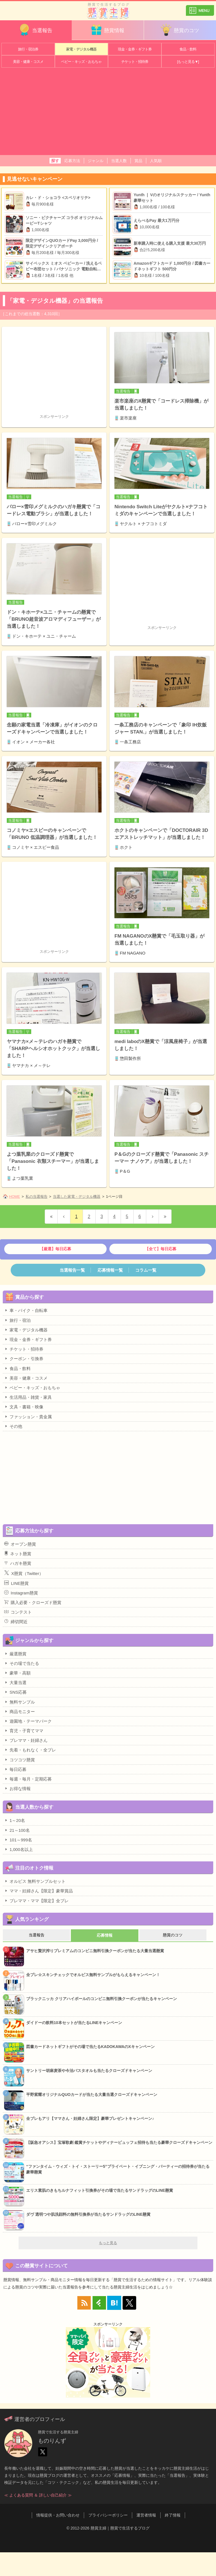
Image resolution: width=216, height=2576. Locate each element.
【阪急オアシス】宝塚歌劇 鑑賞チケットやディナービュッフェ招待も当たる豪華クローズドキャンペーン (119, 2142)
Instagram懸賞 (21, 1592)
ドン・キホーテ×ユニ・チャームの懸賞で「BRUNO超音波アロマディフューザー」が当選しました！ (54, 619)
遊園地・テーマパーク (28, 1721)
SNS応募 (15, 1691)
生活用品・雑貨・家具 (28, 1397)
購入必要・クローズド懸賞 (32, 1602)
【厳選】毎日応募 (55, 1249)
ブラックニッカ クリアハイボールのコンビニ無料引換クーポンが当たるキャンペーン (101, 1998)
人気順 (156, 160)
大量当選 (15, 1682)
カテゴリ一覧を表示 (200, 8)
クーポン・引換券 (23, 1358)
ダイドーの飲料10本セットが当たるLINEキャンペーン (74, 2022)
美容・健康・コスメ (28, 61)
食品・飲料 (187, 49)
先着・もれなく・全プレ (30, 1749)
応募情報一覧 (110, 1270)
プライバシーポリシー (108, 2515)
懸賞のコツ (179, 29)
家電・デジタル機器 (81, 49)
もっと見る (108, 2243)
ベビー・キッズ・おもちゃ (81, 61)
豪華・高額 (17, 1672)
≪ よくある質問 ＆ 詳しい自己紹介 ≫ (38, 2495)
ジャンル (96, 160)
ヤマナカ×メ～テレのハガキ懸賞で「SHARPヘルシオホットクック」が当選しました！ (53, 1048)
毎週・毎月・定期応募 (28, 1778)
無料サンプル (19, 1701)
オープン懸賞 (20, 1544)
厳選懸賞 (15, 1653)
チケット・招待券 (134, 61)
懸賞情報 (107, 29)
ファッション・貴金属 (28, 1416)
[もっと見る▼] (188, 61)
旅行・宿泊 (17, 1320)
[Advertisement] (108, 112)
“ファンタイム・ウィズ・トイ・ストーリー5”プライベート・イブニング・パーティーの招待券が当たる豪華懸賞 (118, 2169)
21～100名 (17, 1830)
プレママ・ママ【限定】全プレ (36, 1900)
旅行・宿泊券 (28, 49)
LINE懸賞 (16, 1583)
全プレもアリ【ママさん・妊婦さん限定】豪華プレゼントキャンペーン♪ (90, 2118)
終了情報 (173, 2515)
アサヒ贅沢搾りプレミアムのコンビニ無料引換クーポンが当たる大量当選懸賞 (95, 1950)
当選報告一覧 (72, 1270)
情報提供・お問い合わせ (58, 2515)
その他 (13, 1426)
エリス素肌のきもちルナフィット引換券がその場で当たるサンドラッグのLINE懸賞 (99, 2190)
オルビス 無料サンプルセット (35, 1881)
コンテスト (18, 1611)
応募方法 (72, 160)
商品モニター (19, 1711)
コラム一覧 (145, 1270)
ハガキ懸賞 (17, 1563)
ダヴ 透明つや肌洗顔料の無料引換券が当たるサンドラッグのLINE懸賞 (88, 2214)
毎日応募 (15, 1769)
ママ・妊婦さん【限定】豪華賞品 (38, 1890)
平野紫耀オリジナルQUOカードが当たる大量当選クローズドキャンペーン (91, 2094)
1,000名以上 (18, 1849)
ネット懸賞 (17, 1553)
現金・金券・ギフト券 (135, 49)
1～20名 (14, 1820)
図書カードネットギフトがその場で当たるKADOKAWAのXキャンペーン (90, 2046)
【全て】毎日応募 (160, 1249)
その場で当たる (21, 1663)
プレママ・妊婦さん (26, 1740)
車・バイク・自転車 (26, 1310)
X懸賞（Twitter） (23, 1573)
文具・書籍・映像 (23, 1406)
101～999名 (18, 1839)
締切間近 (16, 1621)
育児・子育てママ (23, 1730)
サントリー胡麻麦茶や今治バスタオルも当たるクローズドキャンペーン (89, 2070)
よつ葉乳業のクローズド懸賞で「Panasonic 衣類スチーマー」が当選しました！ (53, 1161)
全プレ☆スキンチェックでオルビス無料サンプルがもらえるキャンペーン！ (93, 1974)
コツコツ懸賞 (19, 1759)
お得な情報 (17, 1788)
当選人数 (119, 160)
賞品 (138, 160)
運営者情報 (146, 2515)
